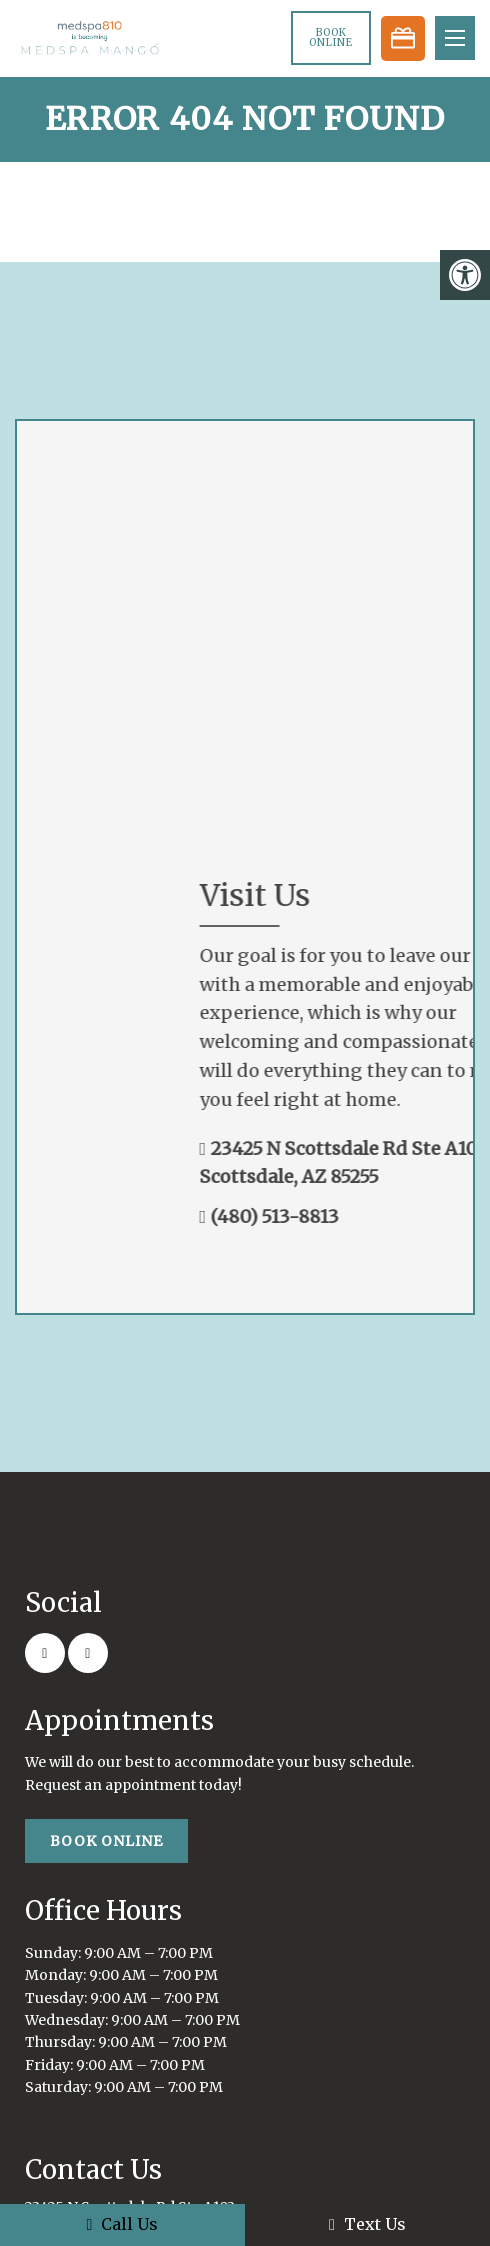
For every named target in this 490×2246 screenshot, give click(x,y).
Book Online (331, 37)
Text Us (367, 2224)
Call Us (123, 2224)
